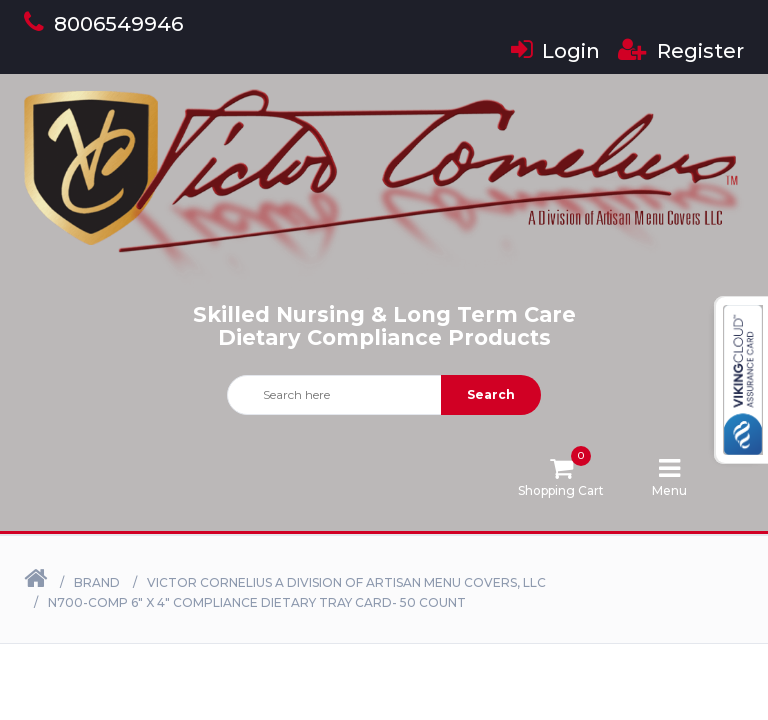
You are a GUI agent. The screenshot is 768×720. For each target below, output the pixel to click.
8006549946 (103, 24)
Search (491, 394)
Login (555, 51)
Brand (97, 582)
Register (681, 51)
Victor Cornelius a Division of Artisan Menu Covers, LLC (346, 582)
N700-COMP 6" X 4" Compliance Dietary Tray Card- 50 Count (257, 602)
